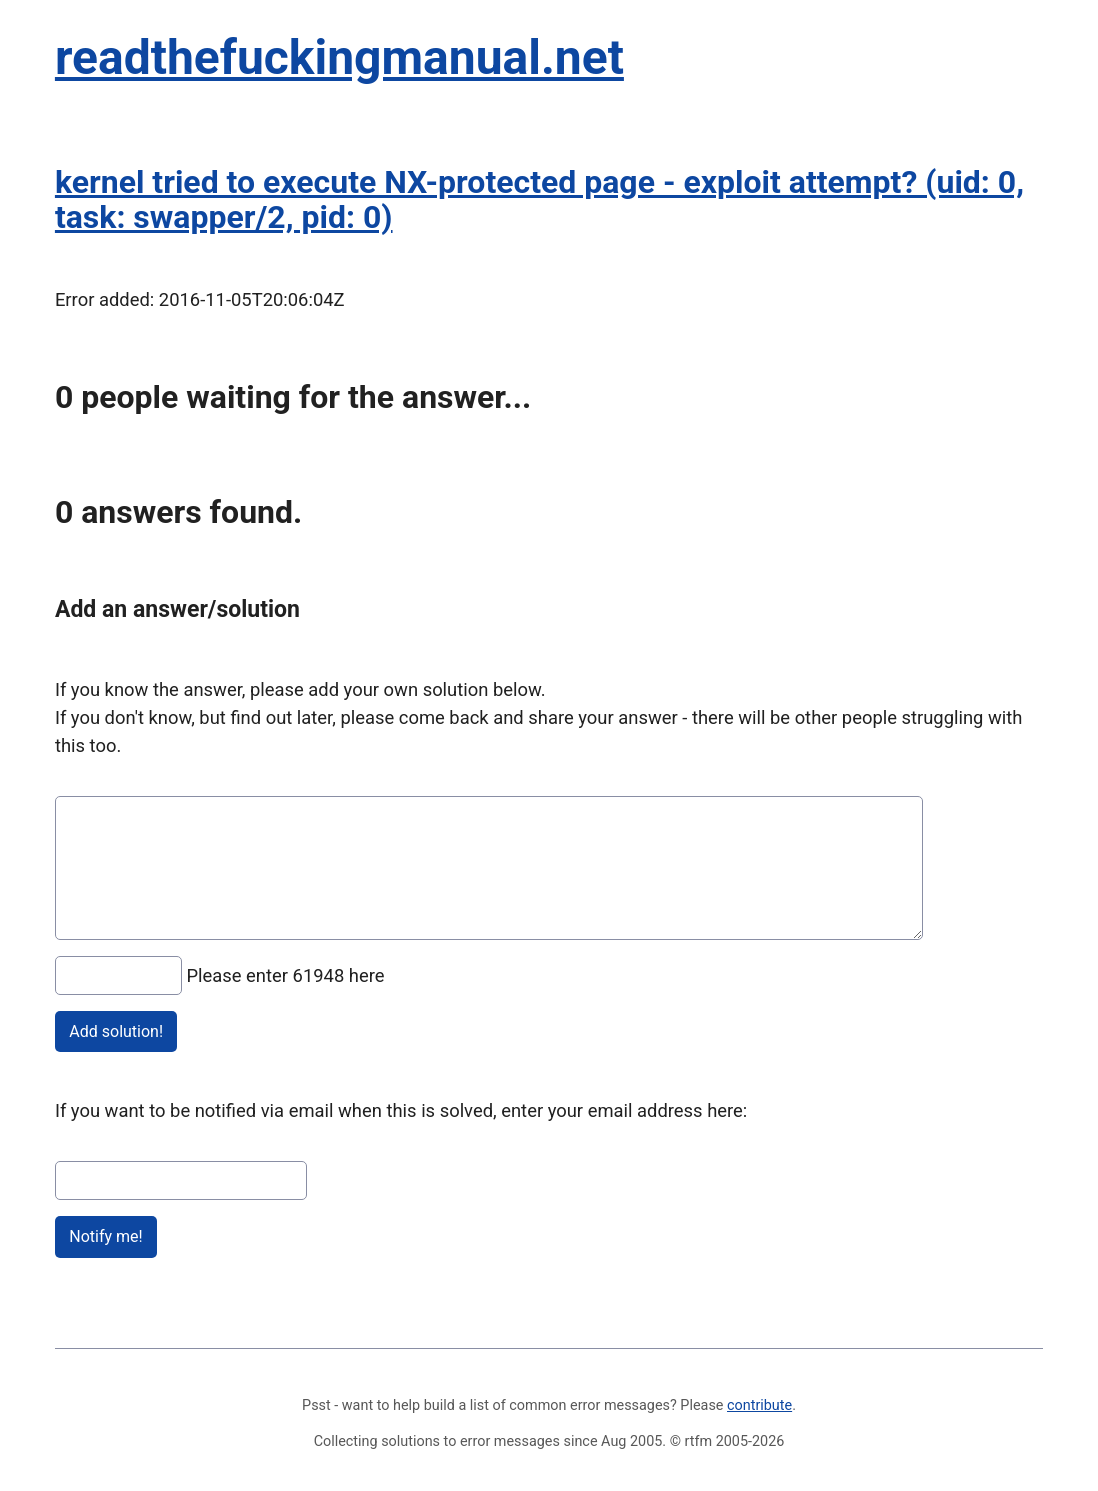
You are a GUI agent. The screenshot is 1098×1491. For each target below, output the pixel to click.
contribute (759, 1405)
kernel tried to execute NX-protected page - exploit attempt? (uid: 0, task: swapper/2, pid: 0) (539, 199)
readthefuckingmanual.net (339, 57)
